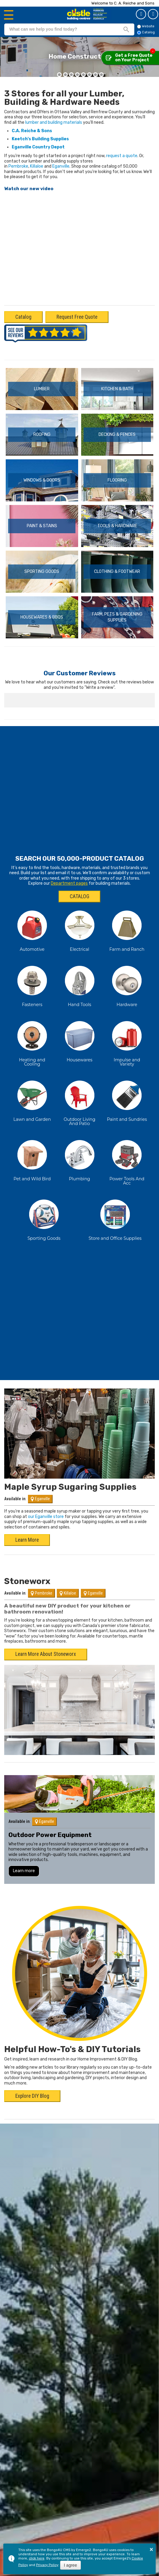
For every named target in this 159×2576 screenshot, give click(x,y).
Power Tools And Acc (126, 1160)
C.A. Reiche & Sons (32, 130)
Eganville (60, 166)
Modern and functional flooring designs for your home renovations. (79, 61)
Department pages (69, 862)
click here (36, 2558)
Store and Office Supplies (115, 1218)
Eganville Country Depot (38, 147)
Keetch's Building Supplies (40, 138)
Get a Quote (141, 14)
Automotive (32, 929)
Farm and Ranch (127, 929)
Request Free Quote (77, 317)
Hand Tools (79, 984)
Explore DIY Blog (32, 2076)
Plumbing (79, 1158)
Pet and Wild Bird (32, 1158)
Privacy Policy (47, 2565)
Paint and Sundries (127, 1099)
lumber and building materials (53, 122)
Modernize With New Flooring (80, 53)
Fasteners (32, 984)
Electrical (79, 929)
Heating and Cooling (32, 1041)
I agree (70, 2565)
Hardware (127, 984)
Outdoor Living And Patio (79, 1101)
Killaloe (36, 166)
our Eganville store (46, 1496)
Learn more (24, 1850)
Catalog (153, 14)
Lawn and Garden (32, 1099)
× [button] (151, 2549)
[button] (59, 74)
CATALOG (79, 876)
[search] (61, 29)
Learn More (27, 1519)
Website (145, 26)
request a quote (121, 155)
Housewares (80, 1039)
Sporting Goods (43, 1218)
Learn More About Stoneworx (45, 1634)
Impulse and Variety (127, 1041)
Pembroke (18, 166)
